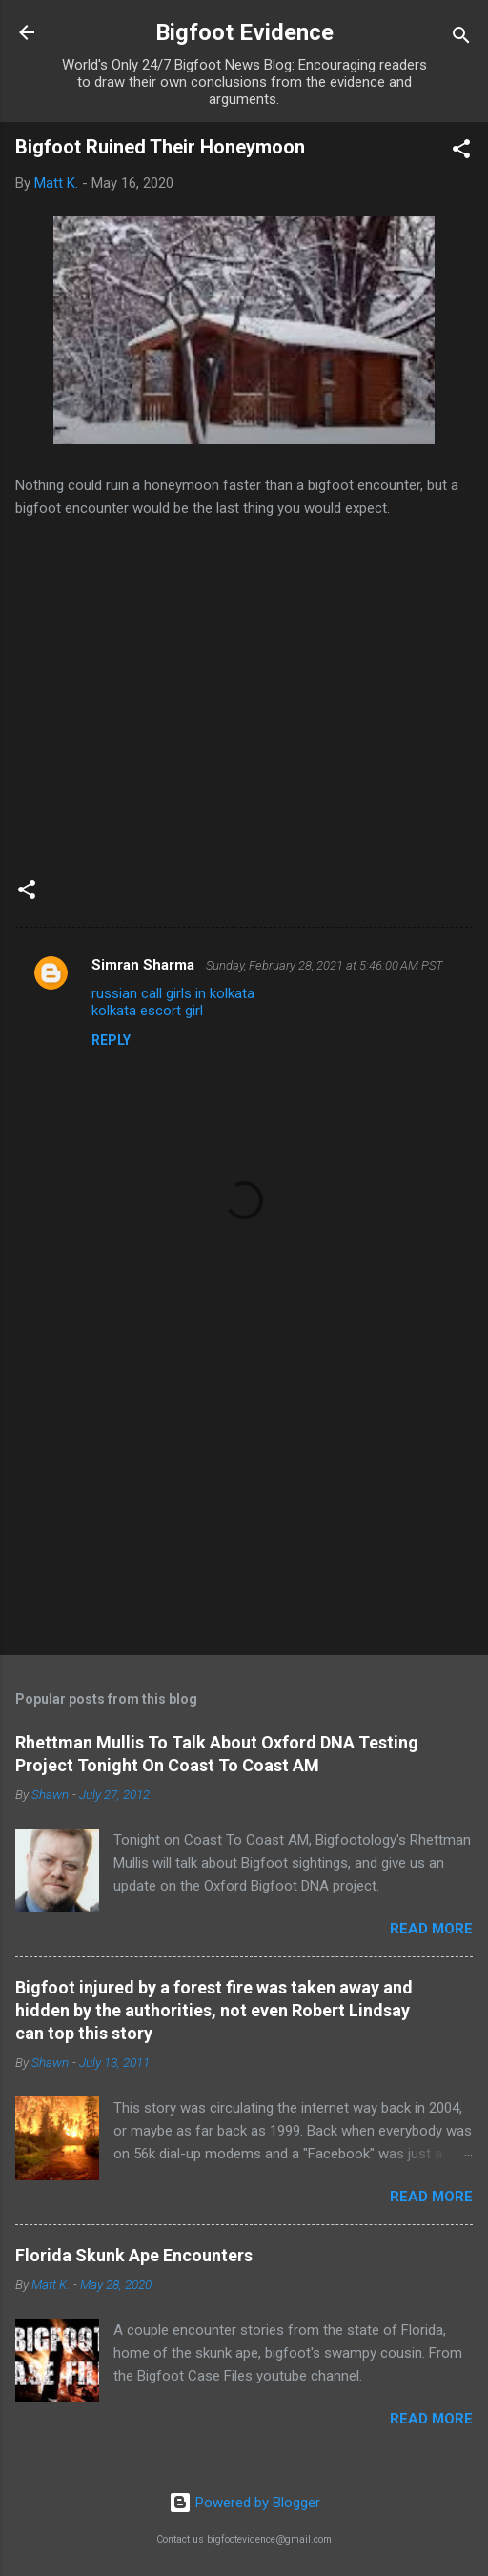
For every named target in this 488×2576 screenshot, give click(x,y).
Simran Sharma (145, 964)
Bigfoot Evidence (244, 32)
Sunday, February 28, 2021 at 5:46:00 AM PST (324, 965)
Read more (431, 1928)
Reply (111, 1040)
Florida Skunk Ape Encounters (134, 2255)
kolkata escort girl (147, 1010)
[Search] (461, 39)
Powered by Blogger (244, 2502)
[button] (461, 152)
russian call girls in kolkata (173, 993)
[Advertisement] (244, 1491)
